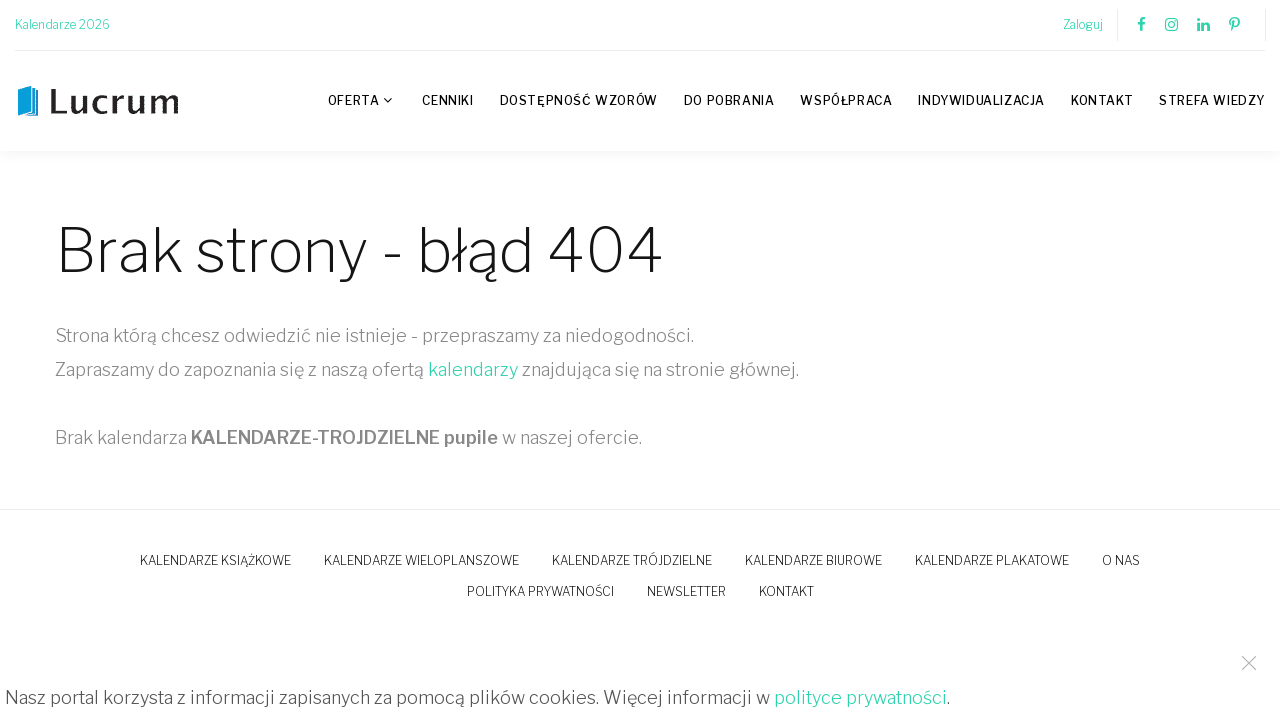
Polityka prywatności (540, 591)
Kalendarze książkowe (215, 560)
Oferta (354, 100)
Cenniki (447, 100)
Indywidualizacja (981, 100)
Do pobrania (729, 100)
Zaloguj (1083, 24)
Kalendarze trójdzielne (632, 560)
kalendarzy (473, 369)
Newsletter (686, 591)
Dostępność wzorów (579, 100)
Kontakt (1102, 100)
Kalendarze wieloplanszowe (421, 560)
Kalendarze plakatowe (992, 560)
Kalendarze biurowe (813, 560)
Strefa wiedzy (1212, 100)
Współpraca (846, 100)
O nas (1121, 560)
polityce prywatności (860, 697)
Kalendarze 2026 (62, 24)
